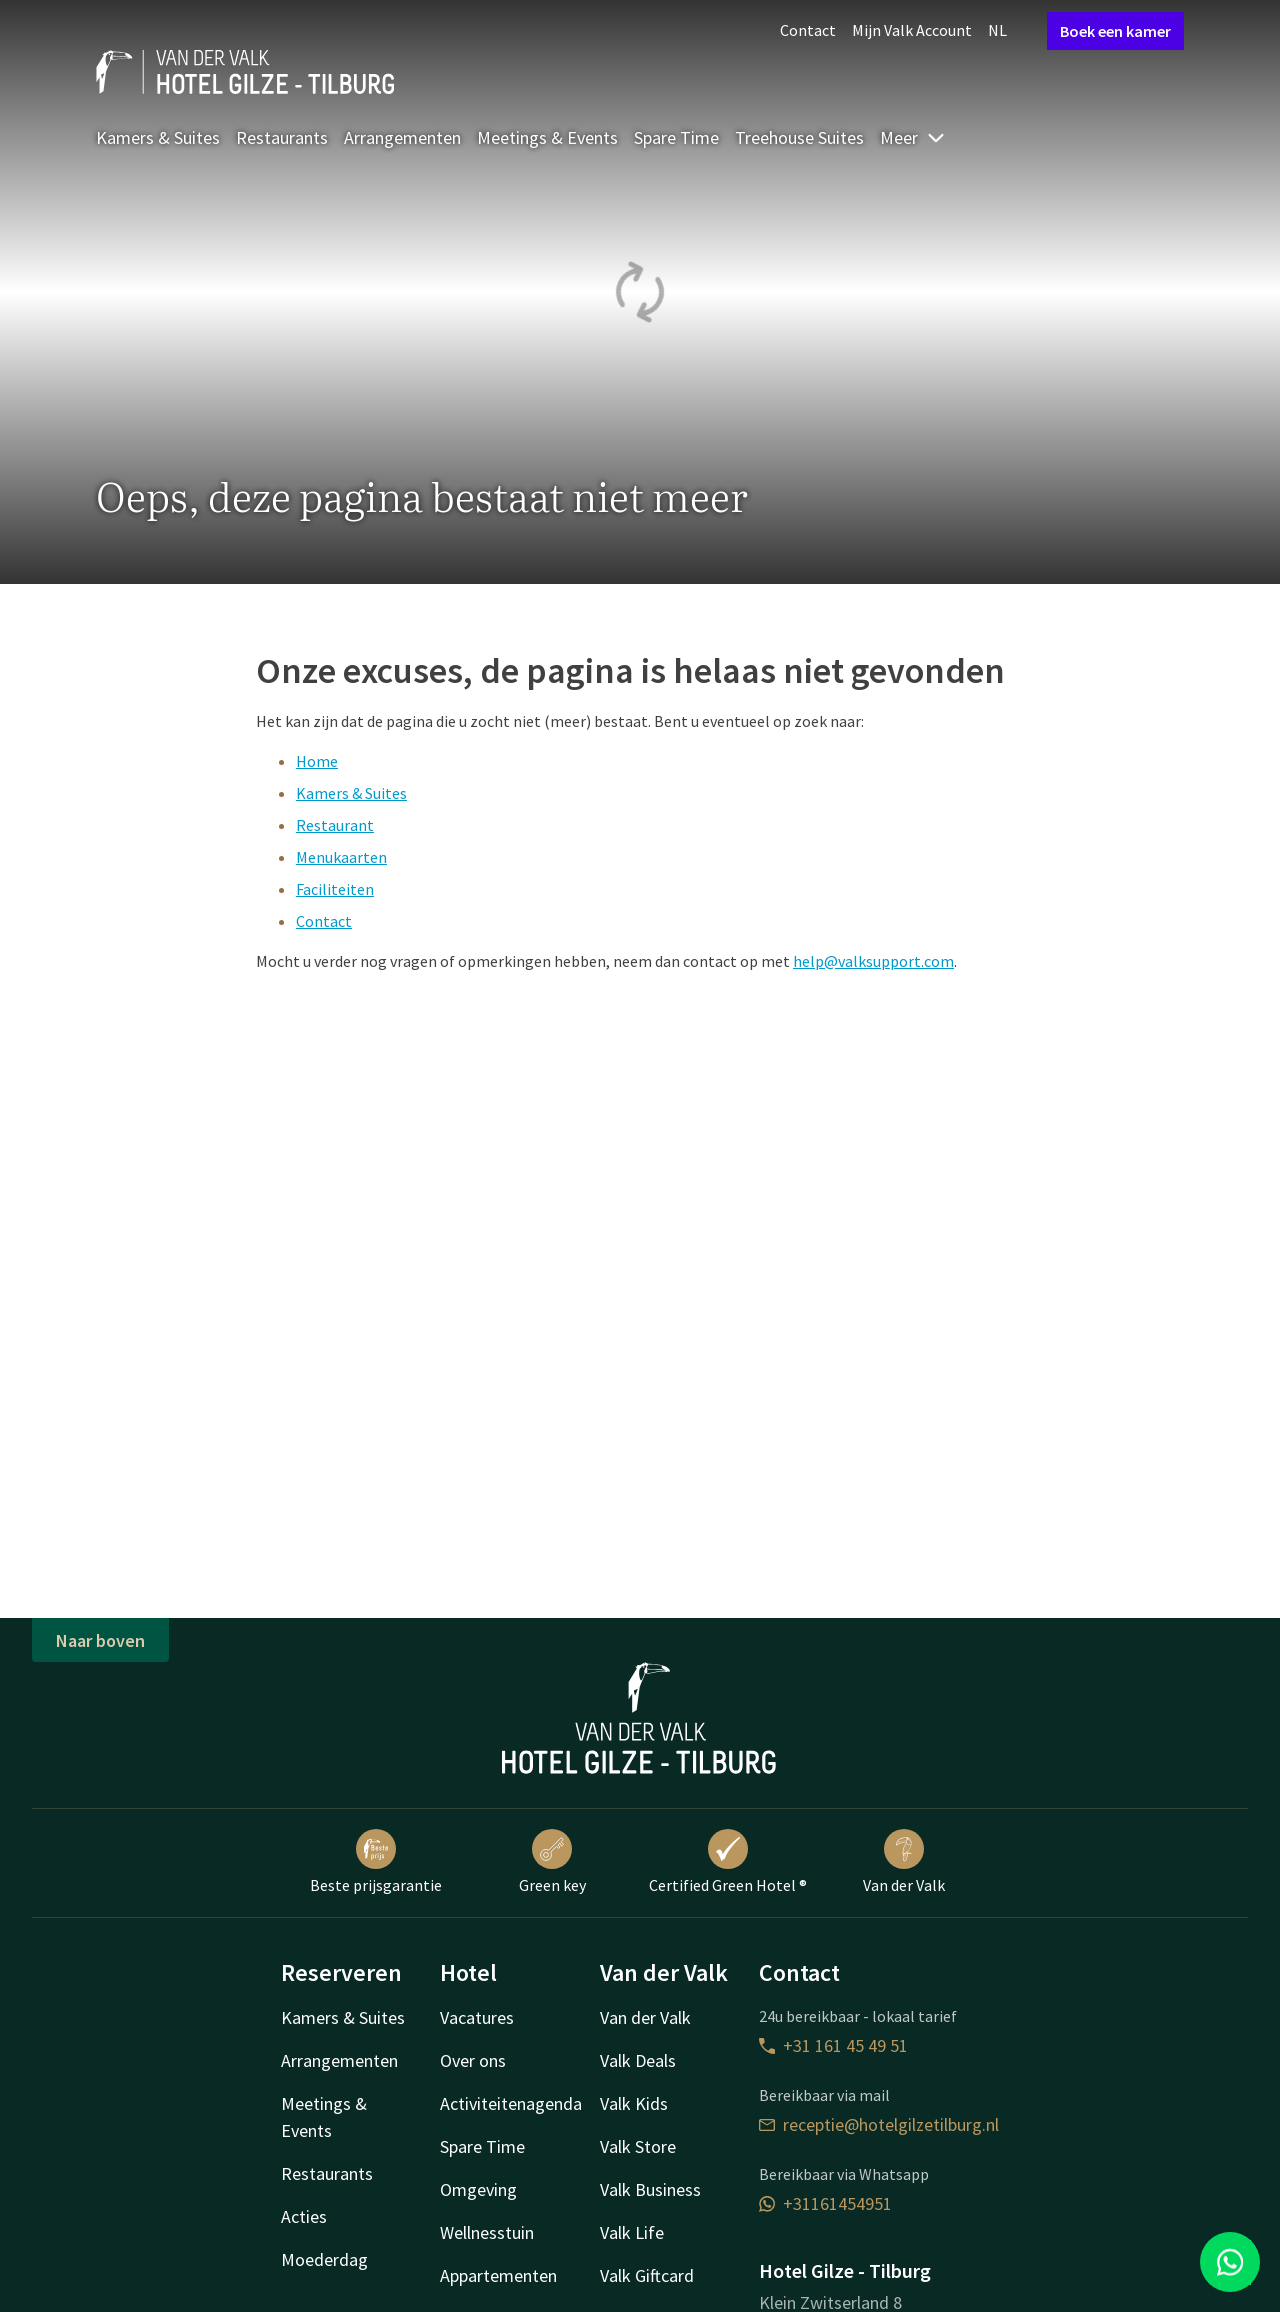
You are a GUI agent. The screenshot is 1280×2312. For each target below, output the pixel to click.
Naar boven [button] (100, 1640)
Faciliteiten (335, 889)
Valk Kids (634, 2103)
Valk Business (650, 2189)
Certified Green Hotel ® (728, 1862)
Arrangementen (402, 137)
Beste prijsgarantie (376, 1862)
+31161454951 (825, 2203)
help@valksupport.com (873, 961)
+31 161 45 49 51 (833, 2045)
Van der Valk (904, 1862)
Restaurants (282, 137)
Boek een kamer (1115, 31)
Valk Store (638, 2146)
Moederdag (324, 2259)
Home (317, 761)
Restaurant (335, 825)
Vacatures (477, 2017)
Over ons (473, 2060)
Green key (552, 1862)
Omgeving (478, 2189)
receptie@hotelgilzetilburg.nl (879, 2124)
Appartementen (498, 2275)
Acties (304, 2216)
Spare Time (676, 137)
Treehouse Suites (799, 137)
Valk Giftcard (647, 2275)
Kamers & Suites (158, 137)
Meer (913, 137)
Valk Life (632, 2232)
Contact (808, 30)
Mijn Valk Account (912, 30)
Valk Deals (638, 2060)
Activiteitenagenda (511, 2103)
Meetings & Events (547, 137)
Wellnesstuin (487, 2232)
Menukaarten (341, 857)
